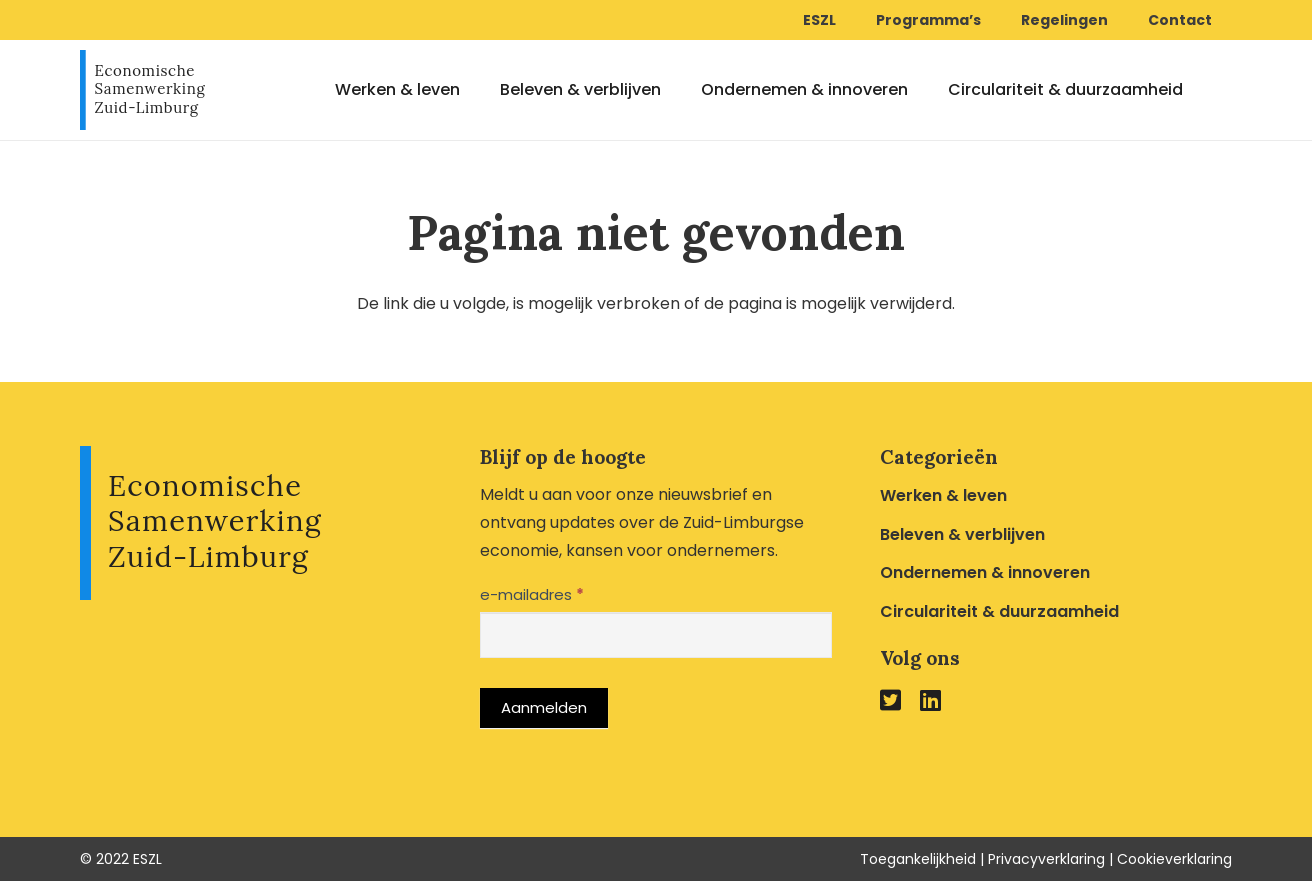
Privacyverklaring (1046, 859)
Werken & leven (943, 495)
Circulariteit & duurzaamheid (999, 611)
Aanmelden (544, 707)
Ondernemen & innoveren (985, 572)
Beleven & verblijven (962, 534)
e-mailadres (532, 594)
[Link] (142, 90)
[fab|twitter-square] (890, 699)
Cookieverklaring (1174, 859)
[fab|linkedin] (930, 699)
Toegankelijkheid (918, 859)
